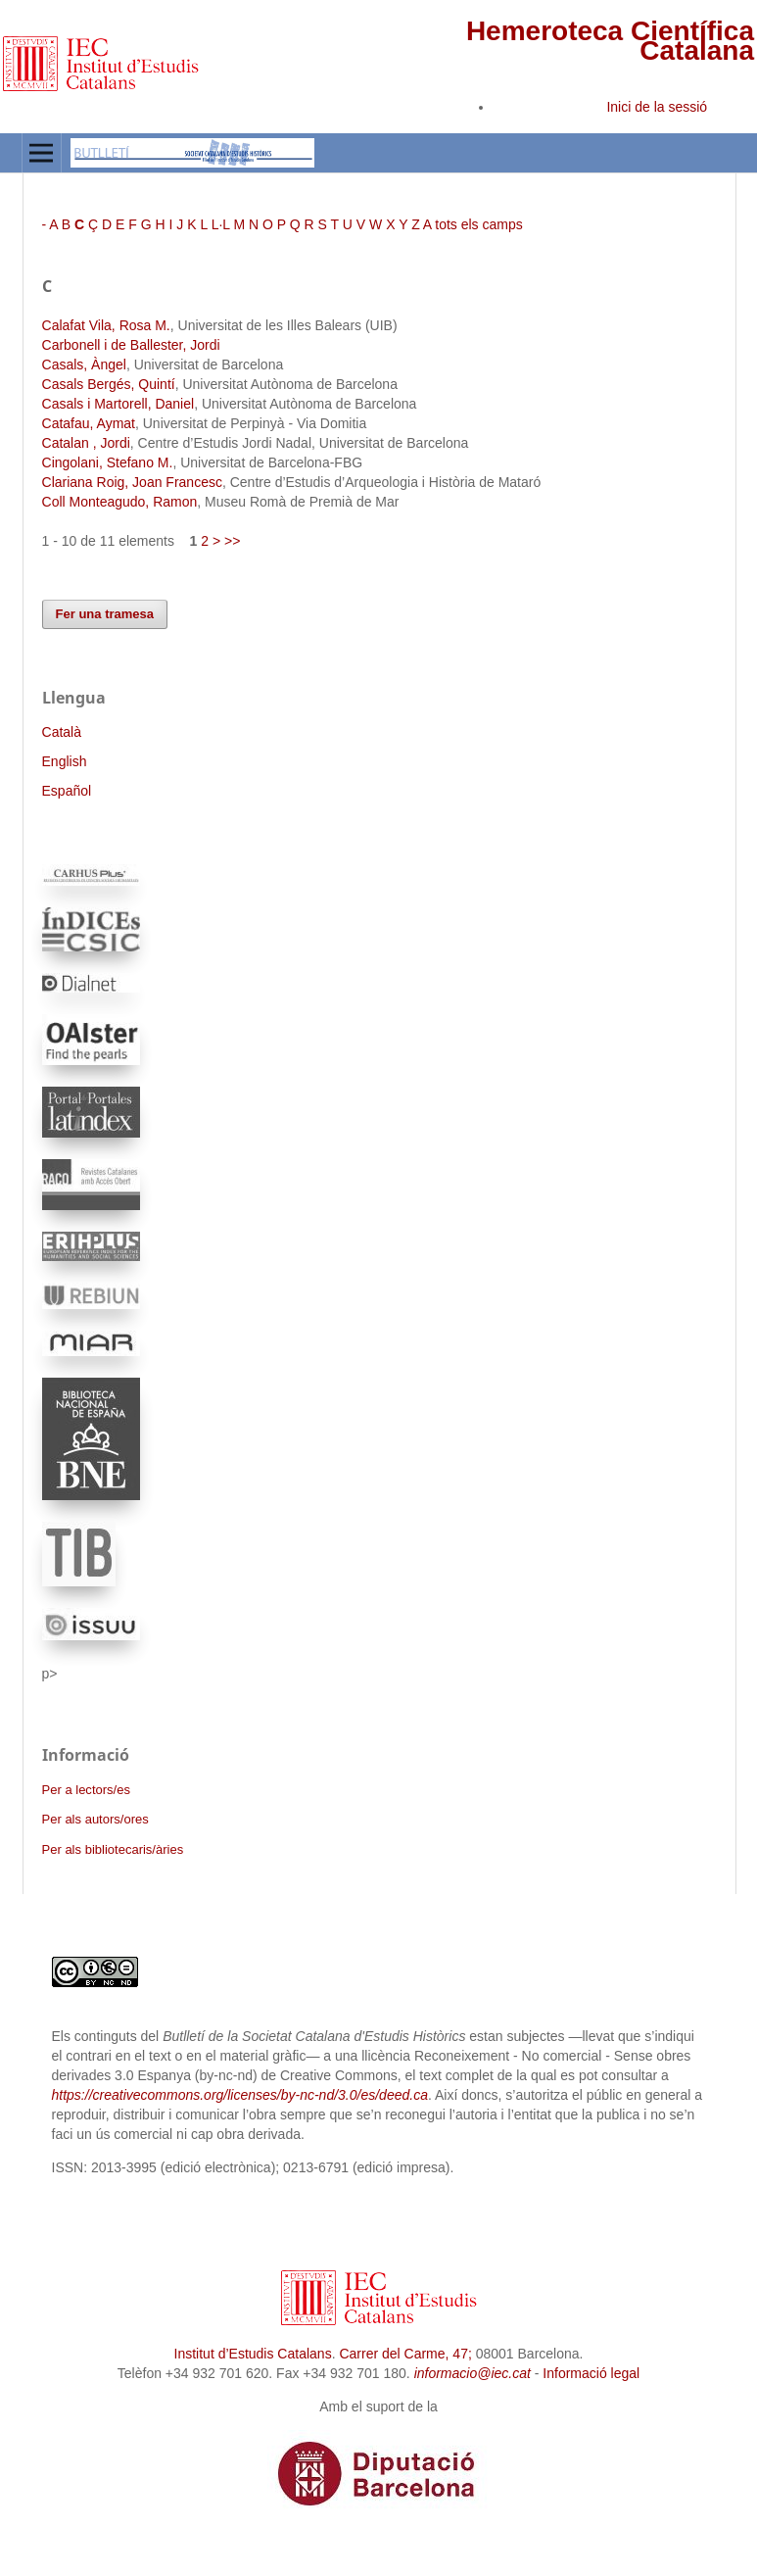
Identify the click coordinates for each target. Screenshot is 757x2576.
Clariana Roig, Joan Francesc (132, 482)
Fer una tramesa (105, 614)
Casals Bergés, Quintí (108, 384)
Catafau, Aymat (88, 423)
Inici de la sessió (656, 107)
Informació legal (591, 2373)
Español (67, 791)
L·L (221, 224)
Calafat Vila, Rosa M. (106, 325)
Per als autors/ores (95, 1819)
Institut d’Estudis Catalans (253, 2353)
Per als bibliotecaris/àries (113, 1849)
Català (61, 732)
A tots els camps (473, 224)
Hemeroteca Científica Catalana (610, 41)
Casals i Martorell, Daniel (118, 404)
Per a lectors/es (86, 1789)
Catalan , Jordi (86, 443)
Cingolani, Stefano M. (107, 462)
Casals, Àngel (84, 364)
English (64, 761)
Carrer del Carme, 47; (405, 2353)
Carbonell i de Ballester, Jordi (131, 345)
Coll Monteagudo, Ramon (120, 502)
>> (232, 541)
